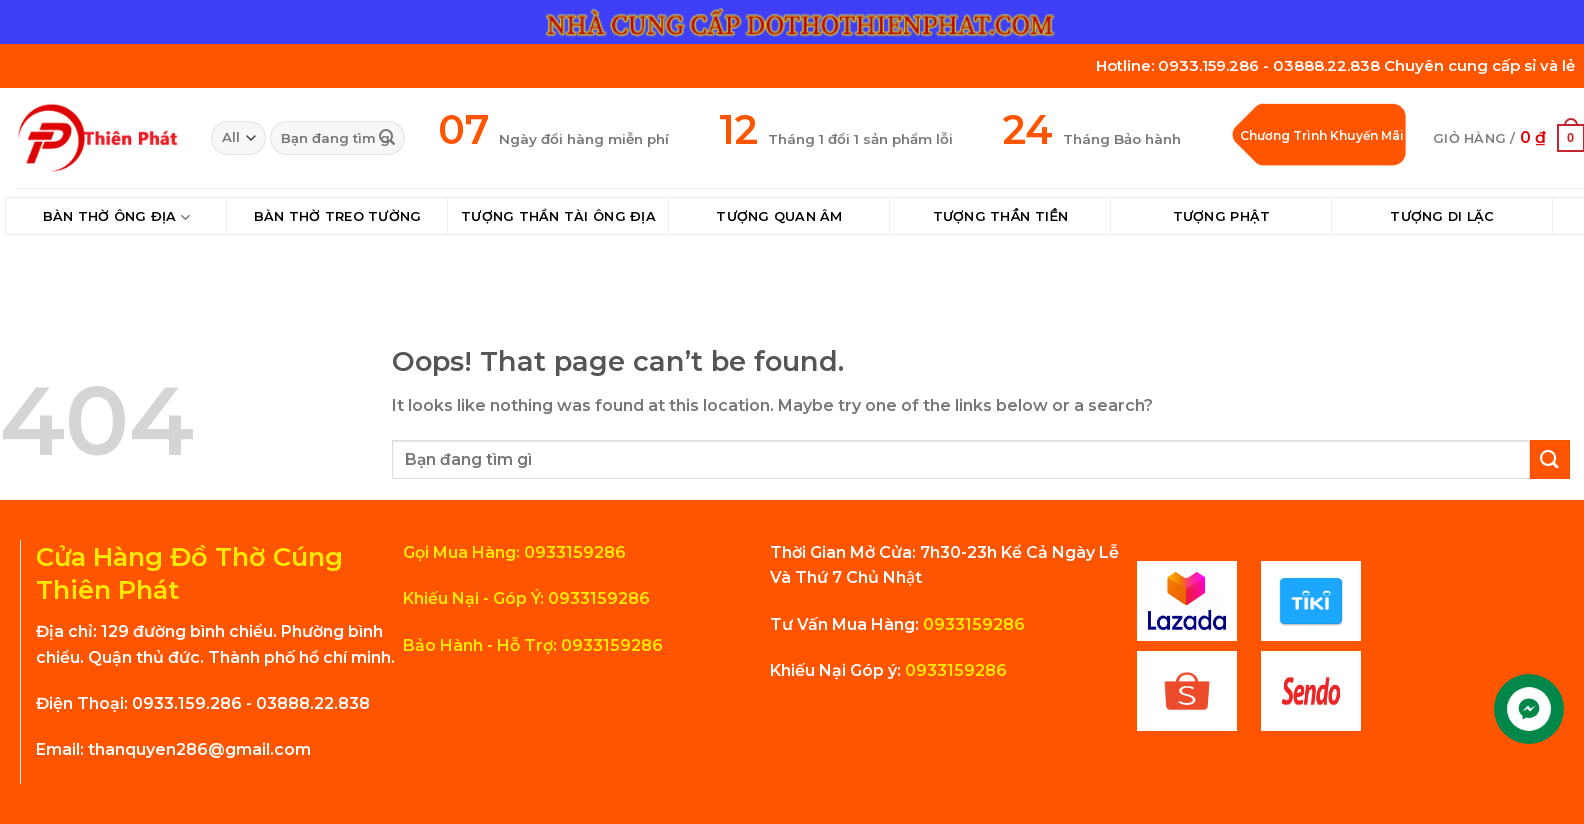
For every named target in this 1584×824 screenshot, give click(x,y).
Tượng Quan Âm (779, 216)
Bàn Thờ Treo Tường (338, 216)
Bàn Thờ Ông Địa (116, 217)
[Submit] (387, 138)
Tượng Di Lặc (1442, 216)
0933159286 (972, 624)
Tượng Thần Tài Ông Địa (558, 216)
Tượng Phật (1222, 216)
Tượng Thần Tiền (1001, 216)
